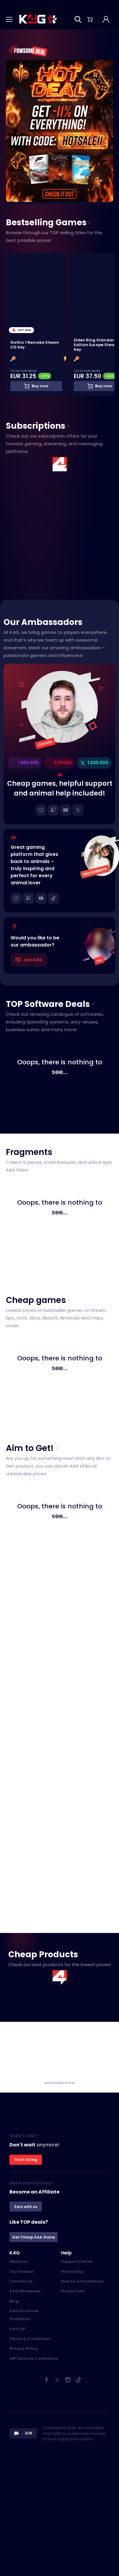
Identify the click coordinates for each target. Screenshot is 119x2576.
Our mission (21, 2272)
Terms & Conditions (29, 2339)
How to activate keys (82, 2282)
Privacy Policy (23, 2349)
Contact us (20, 2282)
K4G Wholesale (24, 2291)
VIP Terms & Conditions (33, 2359)
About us (18, 2262)
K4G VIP (17, 2329)
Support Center (77, 2262)
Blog (14, 2302)
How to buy (72, 2272)
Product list (73, 2291)
